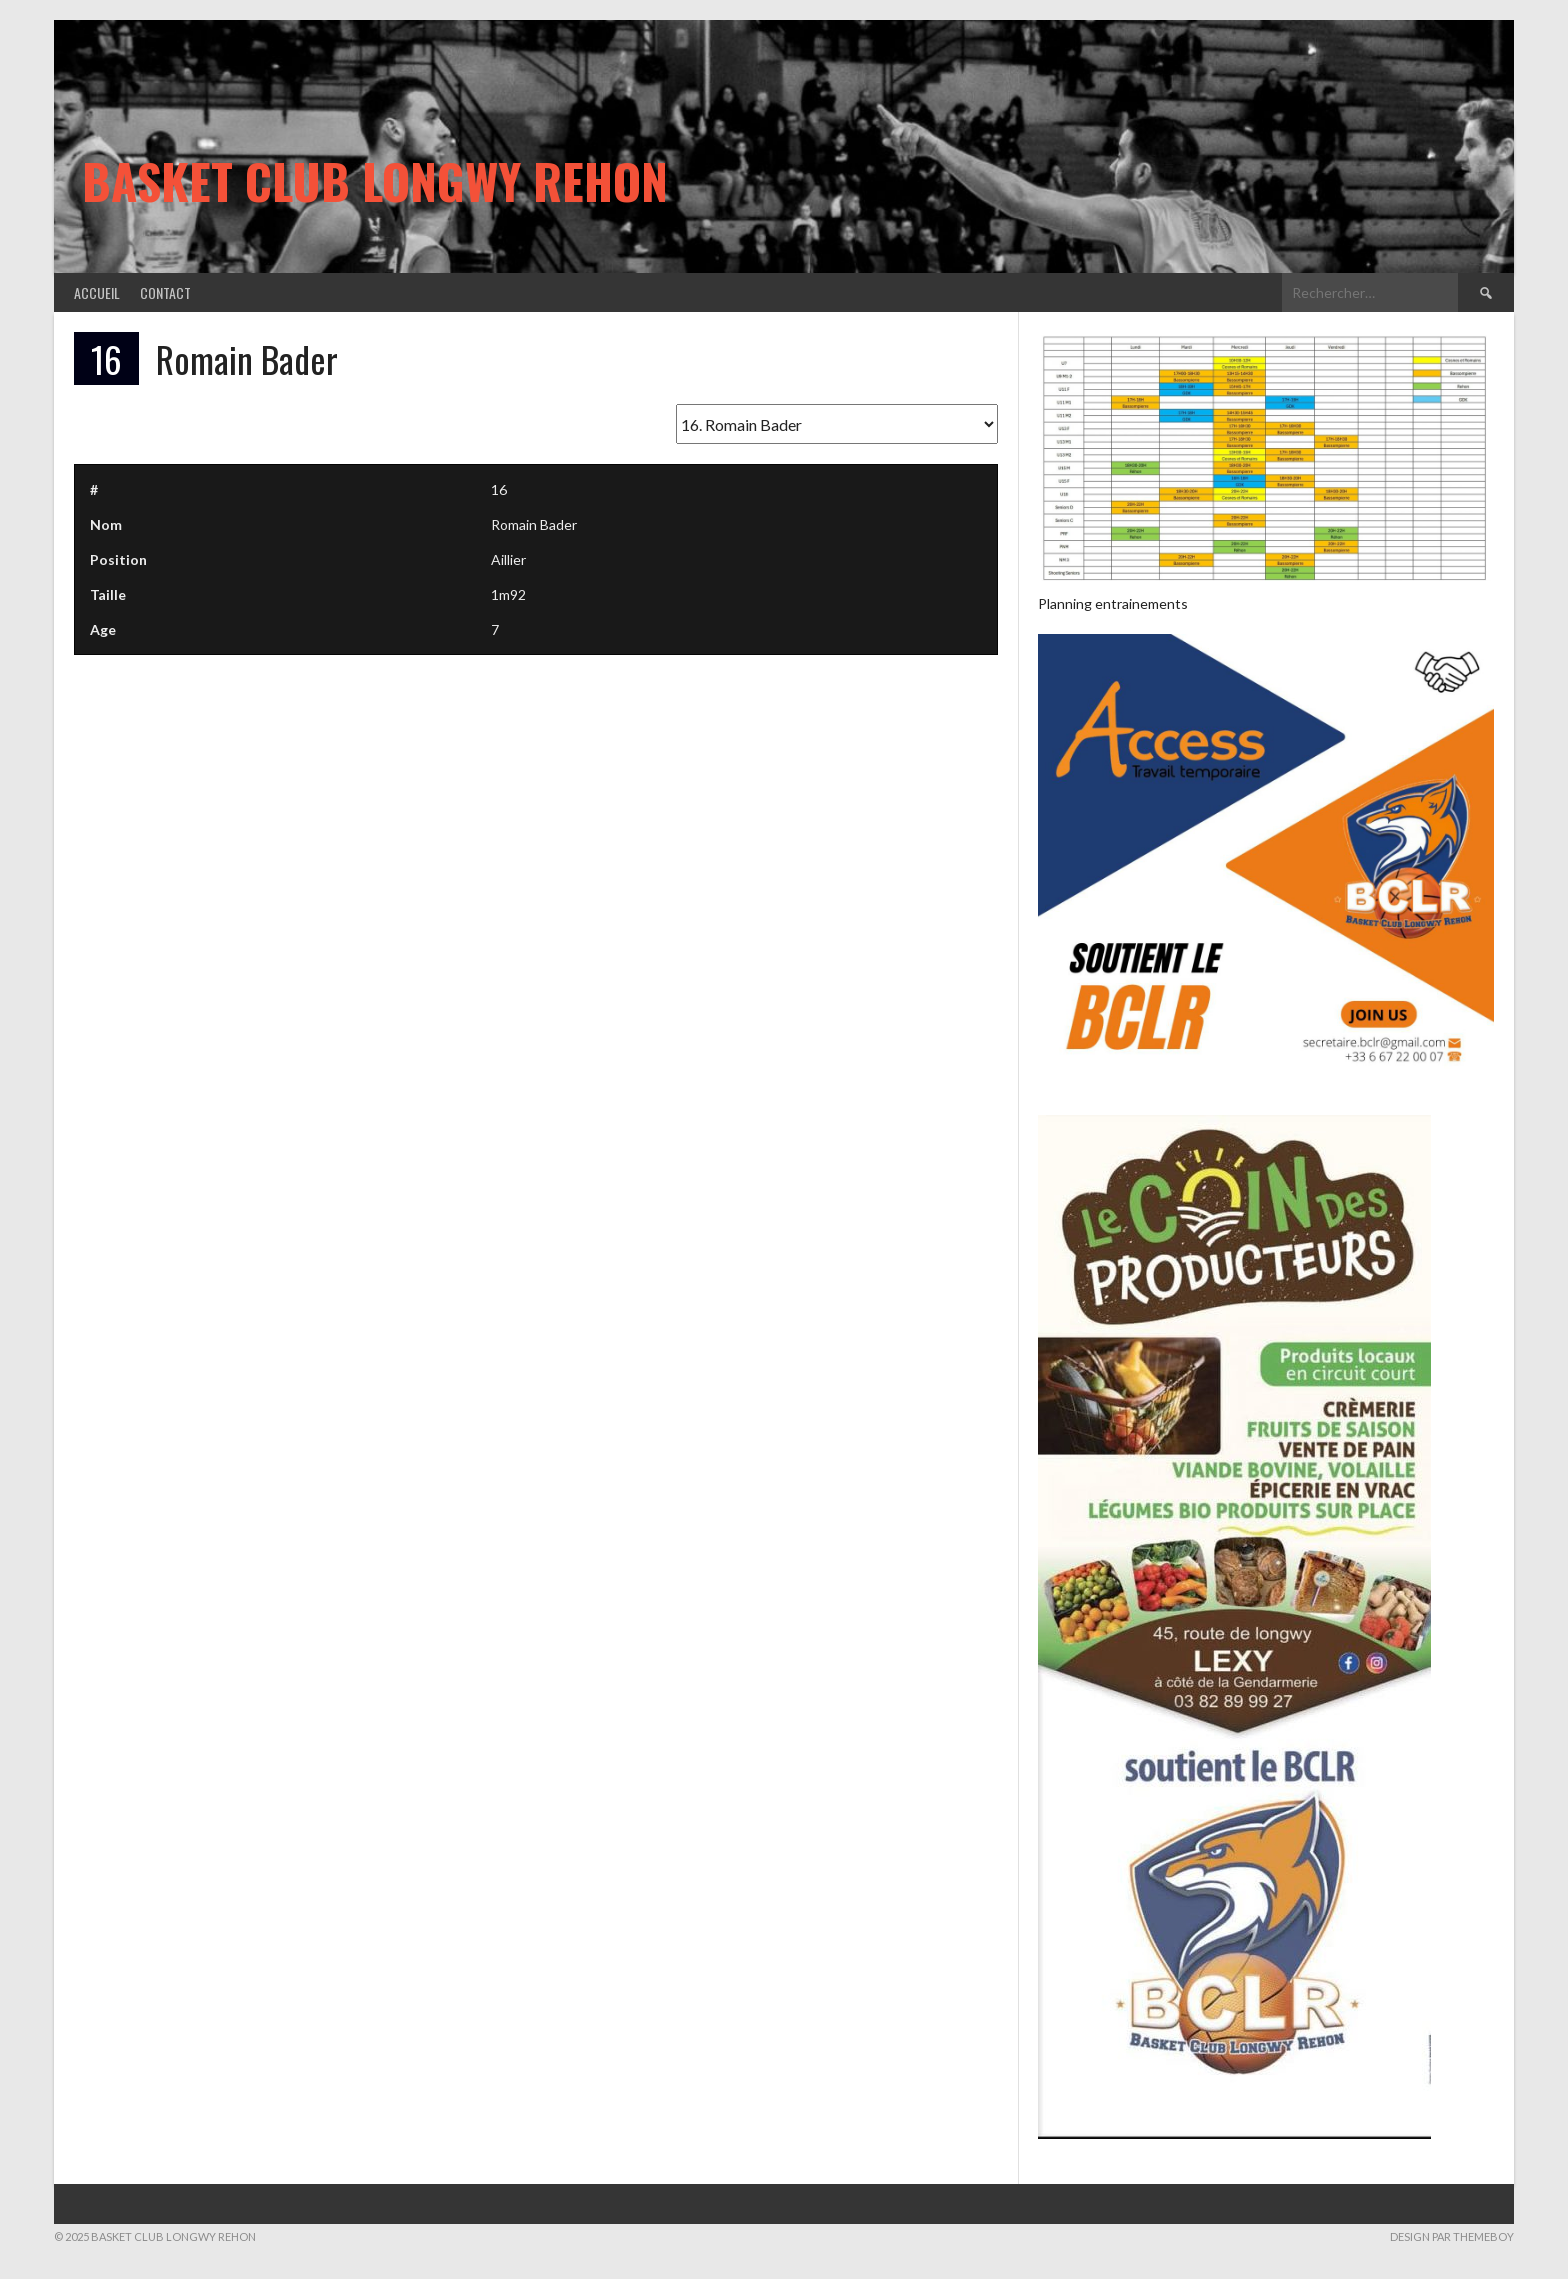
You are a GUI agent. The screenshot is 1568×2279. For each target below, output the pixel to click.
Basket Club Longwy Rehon (375, 180)
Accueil (97, 292)
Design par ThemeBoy (1452, 2236)
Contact (165, 292)
